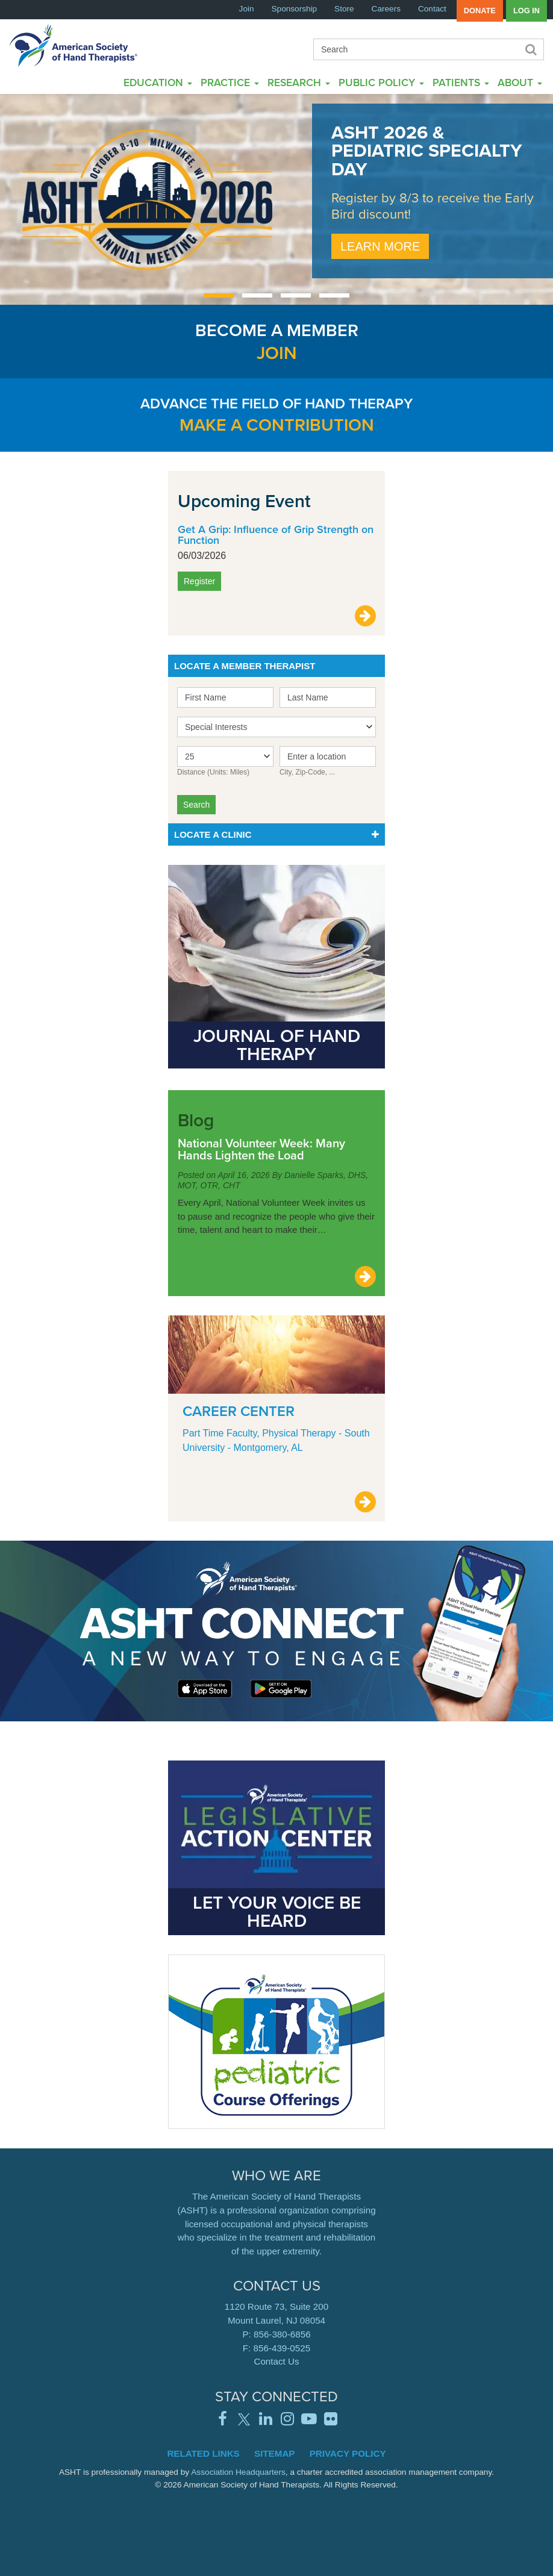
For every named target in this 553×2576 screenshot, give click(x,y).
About (520, 82)
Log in (526, 10)
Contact (432, 8)
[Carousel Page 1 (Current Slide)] (219, 295)
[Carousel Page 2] (257, 295)
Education (157, 82)
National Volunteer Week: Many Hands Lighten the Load (261, 1149)
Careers (386, 8)
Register (199, 581)
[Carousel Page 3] (296, 295)
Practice (230, 82)
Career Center (239, 1410)
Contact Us (276, 2361)
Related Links (203, 2453)
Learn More (380, 246)
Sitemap (274, 2453)
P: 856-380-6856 (276, 2334)
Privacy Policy (348, 2453)
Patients (461, 82)
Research (298, 82)
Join (246, 8)
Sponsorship (294, 8)
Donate (480, 10)
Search (530, 49)
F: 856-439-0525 (276, 2348)
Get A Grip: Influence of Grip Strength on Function (275, 534)
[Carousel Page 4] (334, 295)
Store (344, 8)
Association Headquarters (238, 2472)
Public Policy (381, 82)
